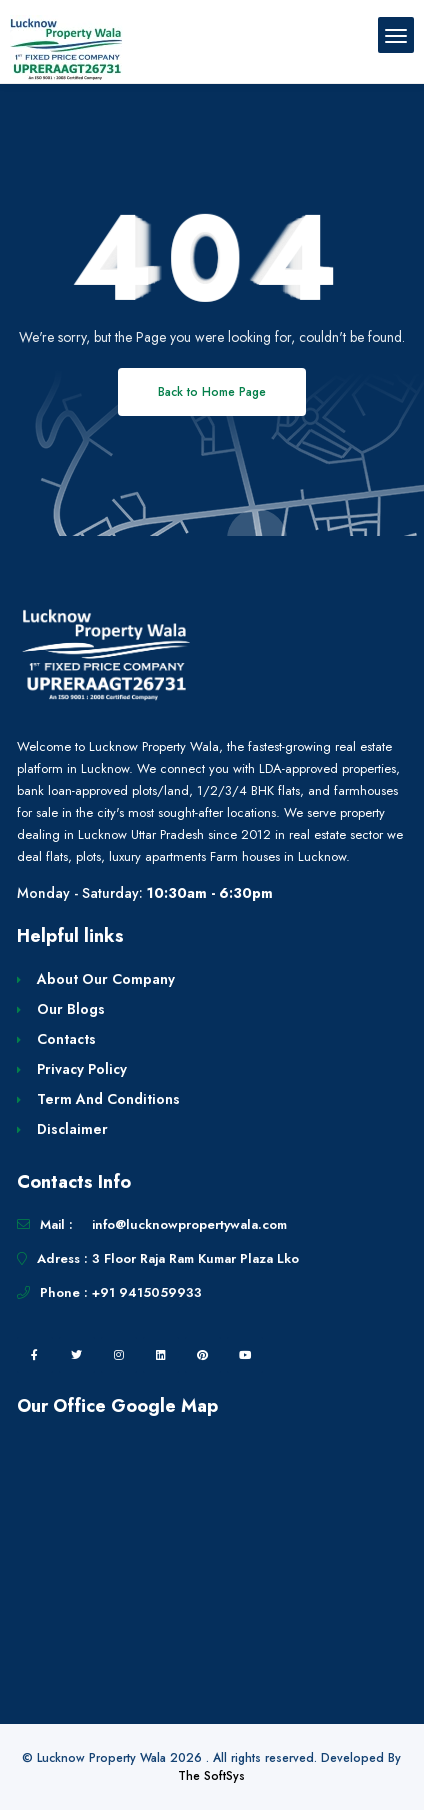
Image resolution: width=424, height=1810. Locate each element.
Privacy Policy (82, 1069)
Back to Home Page (212, 392)
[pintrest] (203, 1355)
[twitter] (77, 1355)
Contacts (66, 1039)
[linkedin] (161, 1355)
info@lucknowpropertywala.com (189, 1224)
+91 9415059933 (147, 1292)
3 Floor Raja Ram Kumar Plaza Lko (195, 1258)
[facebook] (35, 1355)
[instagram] (119, 1355)
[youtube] (245, 1355)
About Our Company (106, 979)
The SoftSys (211, 1776)
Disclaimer (72, 1129)
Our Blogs (71, 1009)
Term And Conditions (108, 1099)
